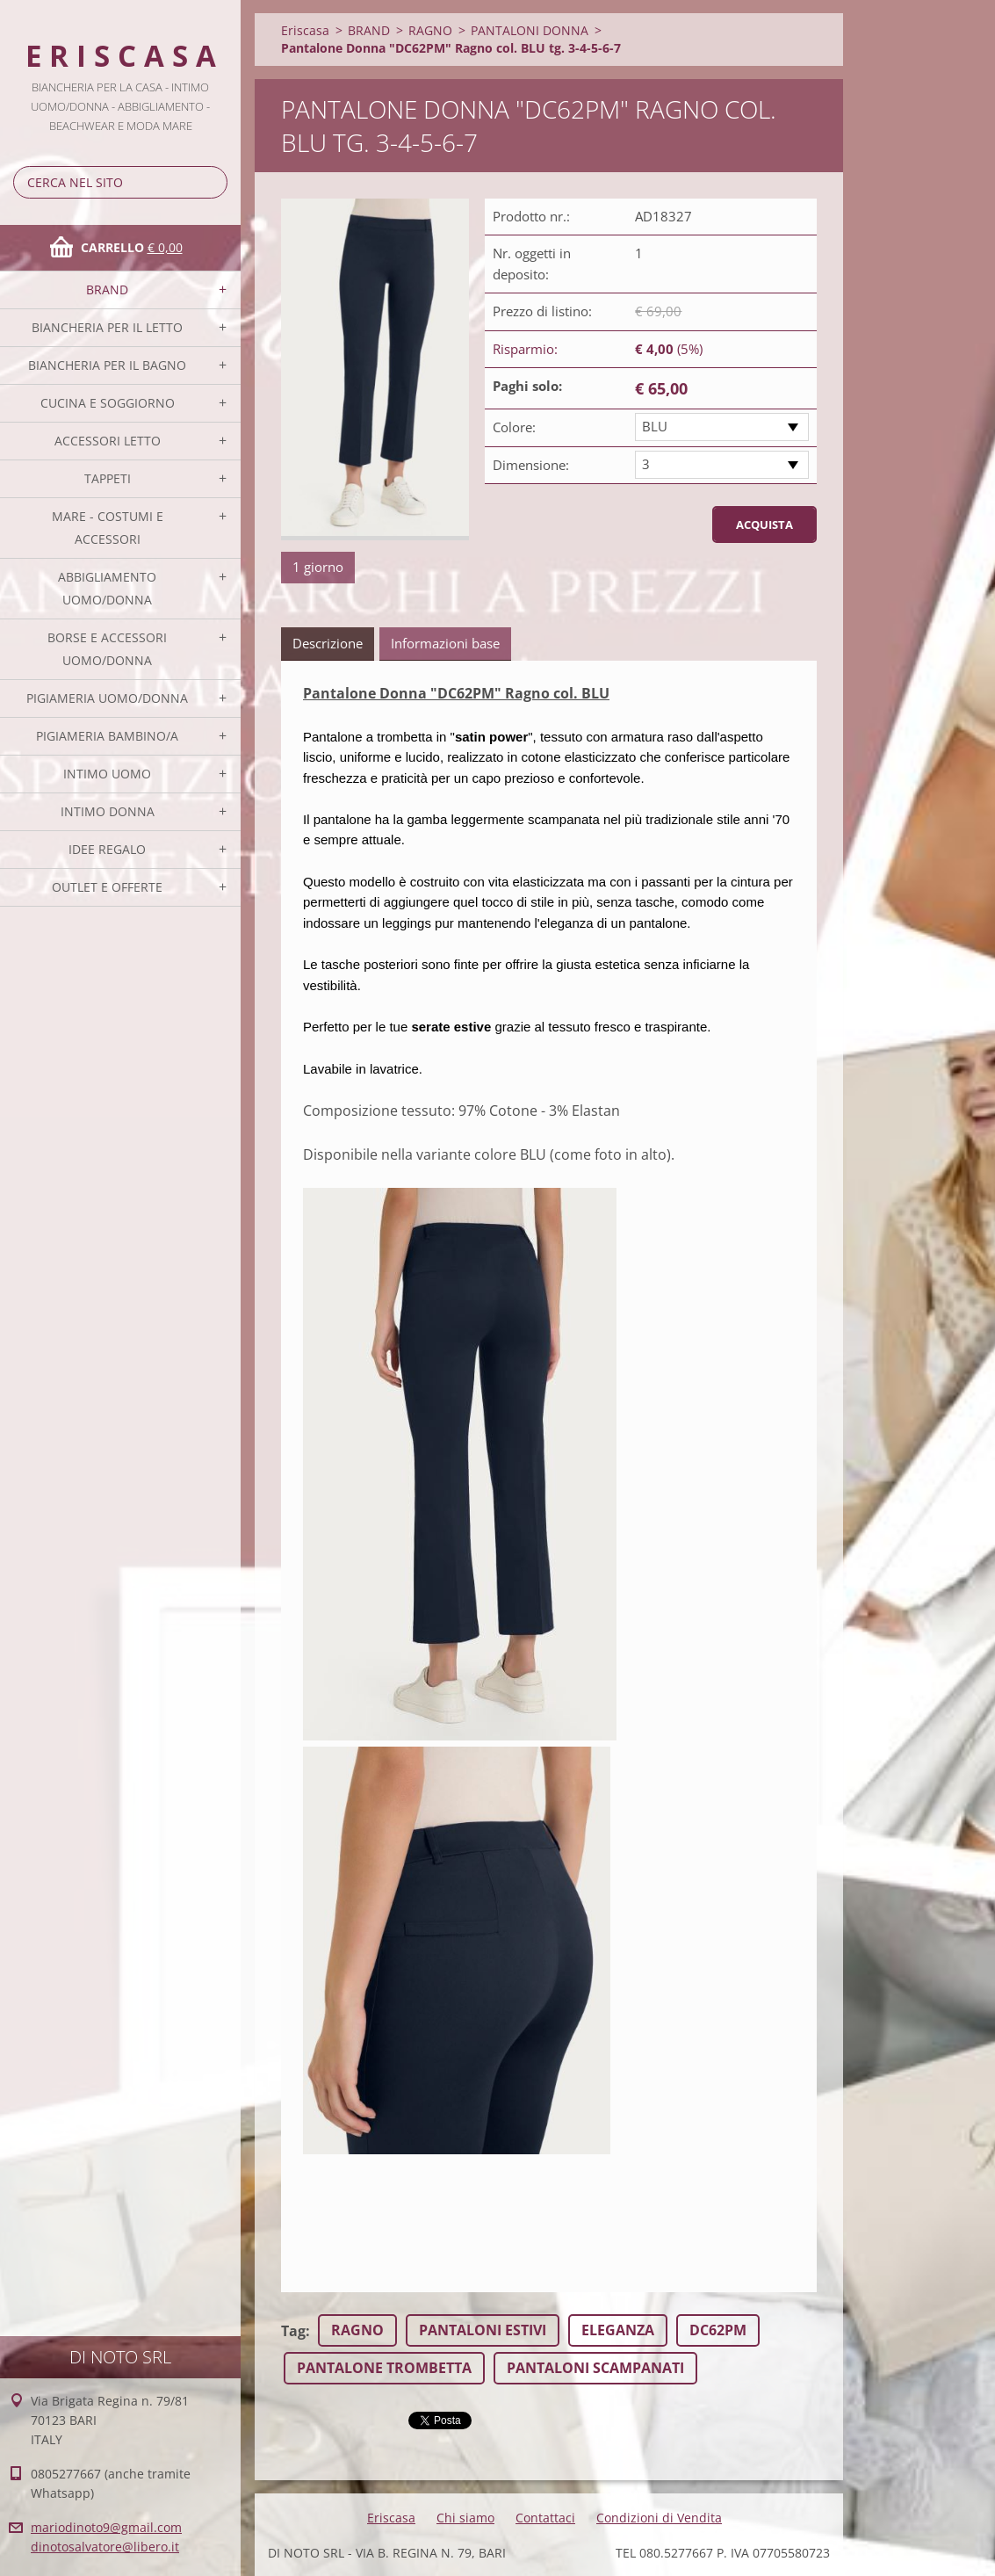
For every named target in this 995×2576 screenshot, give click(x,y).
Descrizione (327, 643)
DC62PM (717, 2330)
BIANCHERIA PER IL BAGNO (107, 365)
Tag (293, 2331)
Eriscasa (305, 30)
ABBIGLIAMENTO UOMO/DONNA (107, 588)
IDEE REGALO (107, 849)
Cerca (210, 182)
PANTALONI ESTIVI (482, 2330)
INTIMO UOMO (107, 773)
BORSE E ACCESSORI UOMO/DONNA (107, 649)
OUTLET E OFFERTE (107, 887)
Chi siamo (465, 2517)
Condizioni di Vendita (659, 2517)
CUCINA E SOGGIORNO (107, 402)
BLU (654, 426)
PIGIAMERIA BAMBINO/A (107, 735)
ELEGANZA (617, 2330)
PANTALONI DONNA (529, 30)
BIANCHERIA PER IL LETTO (107, 327)
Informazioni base (445, 643)
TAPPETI (107, 478)
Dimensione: (531, 465)
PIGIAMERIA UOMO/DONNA (107, 698)
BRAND (107, 289)
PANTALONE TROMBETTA (384, 2367)
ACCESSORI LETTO (107, 440)
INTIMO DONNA (108, 811)
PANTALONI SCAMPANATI (595, 2367)
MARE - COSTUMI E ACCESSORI (107, 527)
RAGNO (430, 30)
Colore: (514, 427)
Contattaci (545, 2517)
